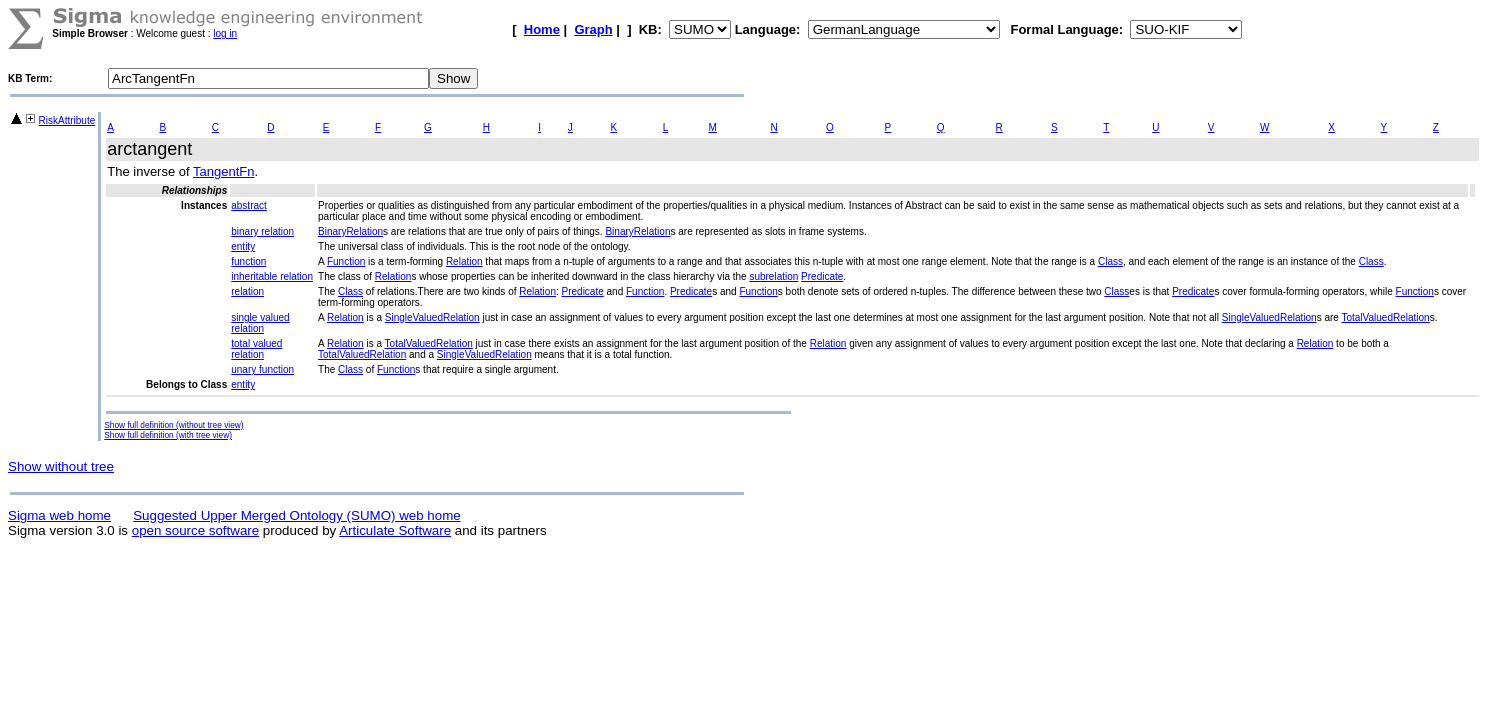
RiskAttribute (67, 120)
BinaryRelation (350, 231)
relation (247, 291)
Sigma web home (59, 515)
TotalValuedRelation (1385, 317)
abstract (249, 205)
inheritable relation (272, 276)
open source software (195, 530)
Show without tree (61, 466)
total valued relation (256, 349)
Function (346, 261)
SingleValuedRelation (432, 317)
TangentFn (223, 171)
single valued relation (260, 323)
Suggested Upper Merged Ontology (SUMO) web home (296, 515)
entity (243, 246)
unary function (262, 369)
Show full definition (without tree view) (173, 425)
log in (225, 33)
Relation (464, 261)
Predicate (822, 276)
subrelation (773, 276)
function (248, 261)
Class (1110, 261)
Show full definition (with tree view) (168, 435)
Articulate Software (395, 530)
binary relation (262, 231)
